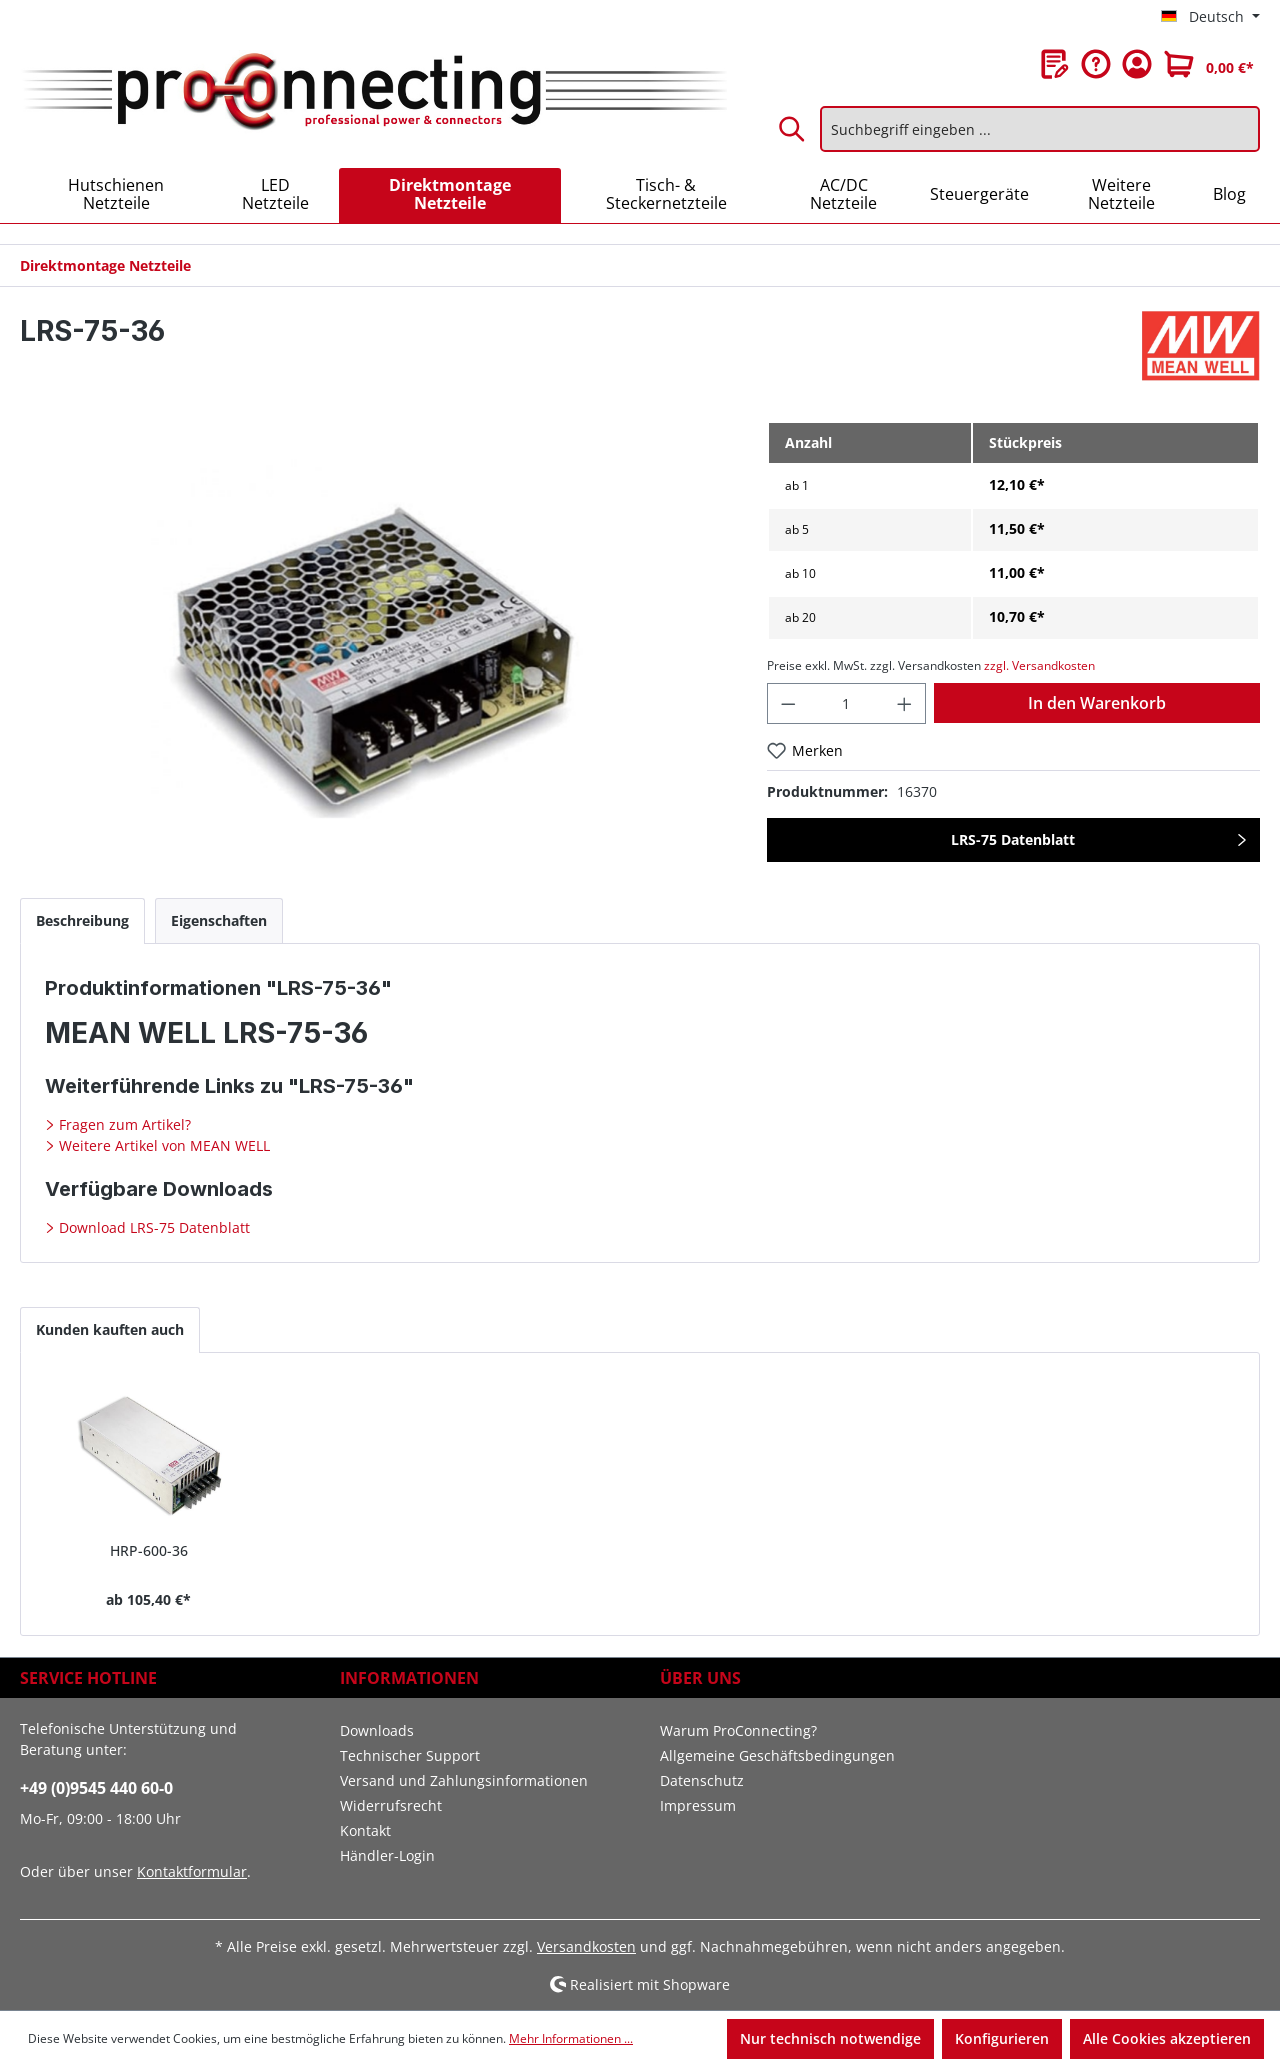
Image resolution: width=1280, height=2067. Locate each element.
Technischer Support (410, 1755)
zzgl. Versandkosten (1039, 665)
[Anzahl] (846, 703)
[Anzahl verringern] (788, 703)
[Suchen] (793, 129)
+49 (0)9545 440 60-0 (96, 1788)
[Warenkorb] (1209, 64)
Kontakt (365, 1830)
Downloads (377, 1730)
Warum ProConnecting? (738, 1730)
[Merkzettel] (1055, 64)
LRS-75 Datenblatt (1013, 839)
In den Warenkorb (1097, 703)
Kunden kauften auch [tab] (110, 1329)
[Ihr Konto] (1137, 64)
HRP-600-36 (149, 1550)
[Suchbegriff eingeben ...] (1040, 129)
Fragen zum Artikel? (123, 1124)
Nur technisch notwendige (830, 2038)
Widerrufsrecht (391, 1805)
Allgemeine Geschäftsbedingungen (777, 1755)
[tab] (82, 920)
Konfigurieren (1002, 2038)
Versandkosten (586, 1946)
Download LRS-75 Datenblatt (152, 1227)
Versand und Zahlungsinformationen (464, 1780)
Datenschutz (702, 1780)
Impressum (698, 1805)
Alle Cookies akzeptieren (1167, 2038)
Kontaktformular (192, 1871)
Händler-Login (387, 1855)
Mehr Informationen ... (571, 2038)
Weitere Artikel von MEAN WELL (162, 1145)
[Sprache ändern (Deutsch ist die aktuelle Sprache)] (1210, 17)
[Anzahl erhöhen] (905, 703)
